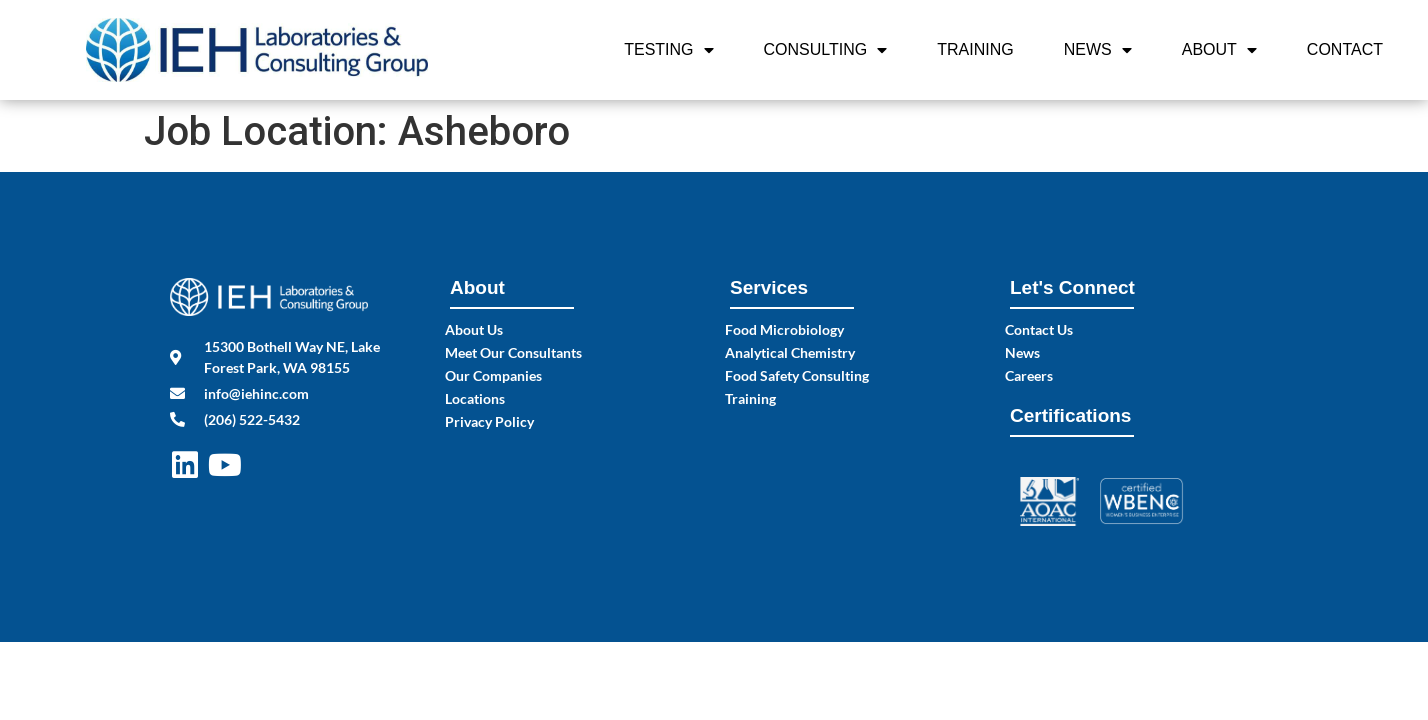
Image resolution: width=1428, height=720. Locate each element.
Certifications (1070, 415)
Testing (668, 50)
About (1219, 50)
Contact (1345, 49)
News (1098, 50)
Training (975, 49)
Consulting (826, 50)
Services (769, 287)
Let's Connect (1072, 287)
